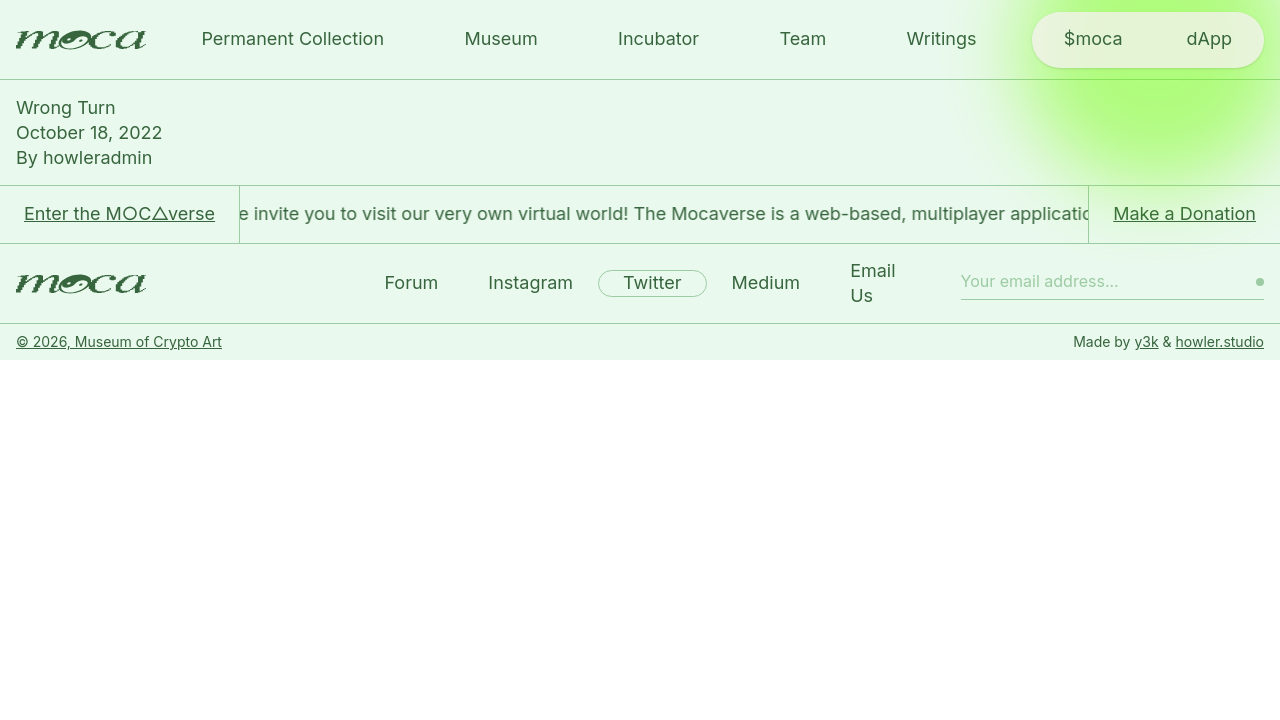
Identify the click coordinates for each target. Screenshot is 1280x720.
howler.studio (1220, 341)
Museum (500, 38)
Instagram (530, 282)
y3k (1146, 341)
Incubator (658, 38)
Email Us (872, 283)
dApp (1209, 38)
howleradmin (97, 157)
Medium (766, 282)
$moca (1093, 38)
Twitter (652, 282)
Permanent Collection (292, 38)
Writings (942, 38)
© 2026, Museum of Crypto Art (119, 341)
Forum (411, 282)
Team (802, 38)
